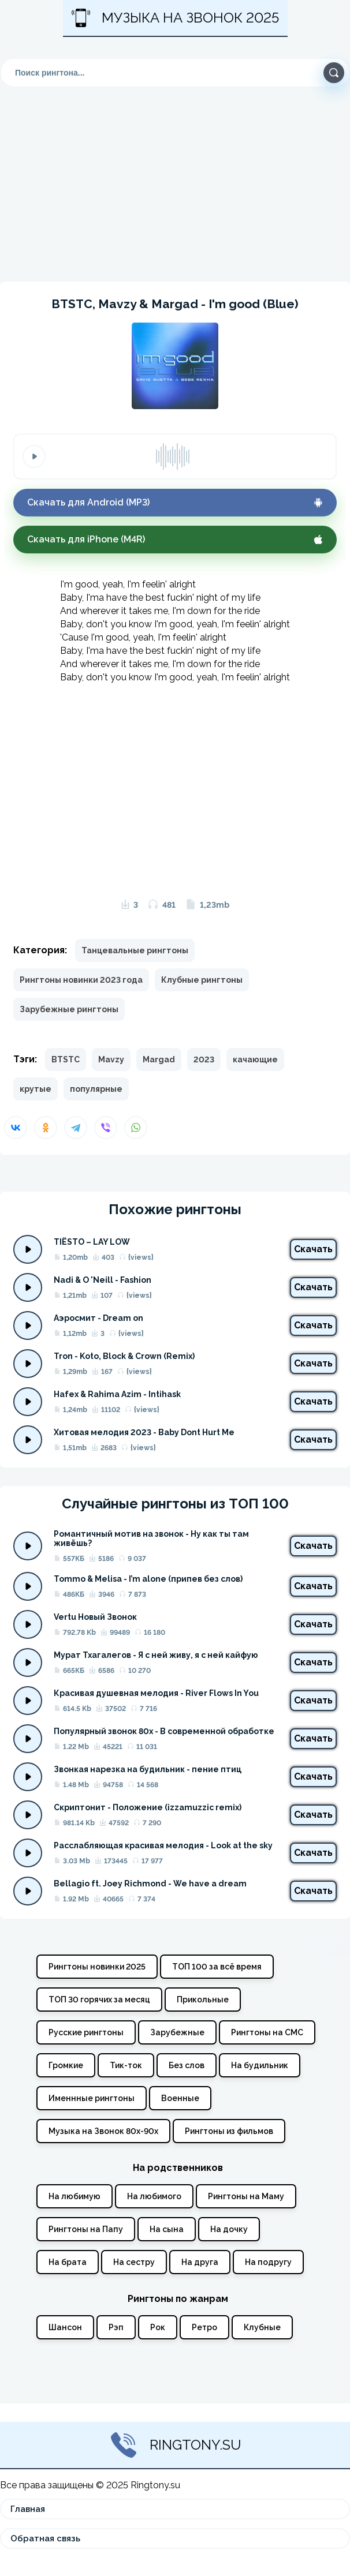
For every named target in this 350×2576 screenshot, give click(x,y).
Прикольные (203, 1999)
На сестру (134, 2262)
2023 (203, 1059)
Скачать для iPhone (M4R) (175, 539)
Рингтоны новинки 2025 (97, 1966)
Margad (159, 1059)
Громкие (66, 2065)
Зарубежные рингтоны (69, 1009)
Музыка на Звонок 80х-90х (103, 2131)
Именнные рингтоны (92, 2098)
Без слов (186, 2065)
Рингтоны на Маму (246, 2196)
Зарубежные (177, 2032)
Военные (180, 2098)
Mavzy (111, 1059)
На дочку (229, 2229)
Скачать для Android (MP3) (175, 502)
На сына (167, 2229)
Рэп (116, 2327)
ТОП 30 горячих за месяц (99, 1999)
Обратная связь (45, 2538)
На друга (199, 2262)
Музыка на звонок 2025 (175, 18)
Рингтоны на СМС (267, 2032)
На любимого (154, 2196)
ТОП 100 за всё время (217, 1966)
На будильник (259, 2065)
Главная (27, 2509)
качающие (255, 1059)
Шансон (65, 2327)
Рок (157, 2327)
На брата (68, 2262)
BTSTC (65, 1059)
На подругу (268, 2262)
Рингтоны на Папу (86, 2229)
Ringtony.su (175, 2445)
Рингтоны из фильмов (229, 2131)
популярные (96, 1089)
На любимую (74, 2196)
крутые (35, 1089)
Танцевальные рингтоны (134, 950)
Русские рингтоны (86, 2032)
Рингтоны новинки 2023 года (81, 979)
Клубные (262, 2327)
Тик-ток (126, 2065)
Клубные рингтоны (202, 979)
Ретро (204, 2327)
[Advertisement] (175, 182)
